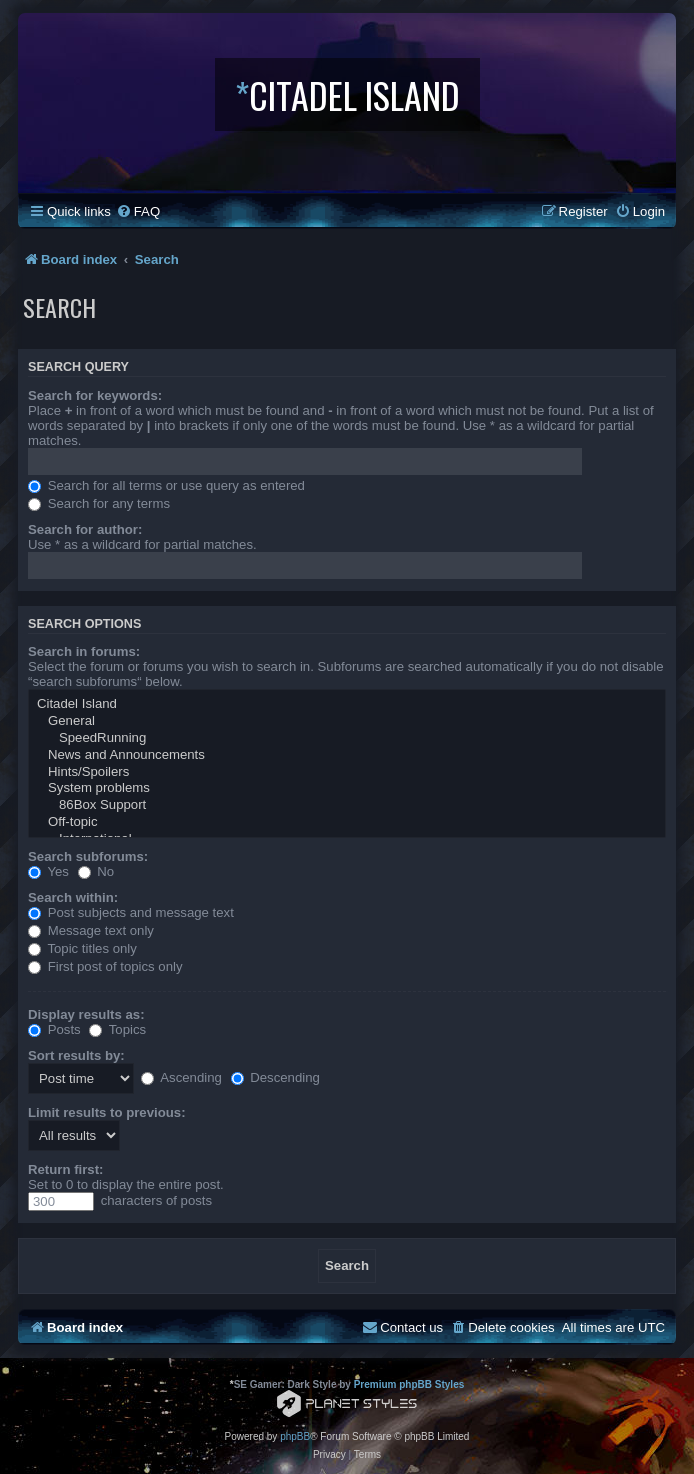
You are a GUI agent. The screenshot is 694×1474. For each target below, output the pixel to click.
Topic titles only (82, 948)
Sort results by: (76, 1055)
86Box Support (347, 805)
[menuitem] (138, 211)
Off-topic (347, 822)
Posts (54, 1029)
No (96, 871)
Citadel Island (347, 704)
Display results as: (86, 1014)
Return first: (65, 1169)
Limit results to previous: (107, 1112)
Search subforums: (88, 856)
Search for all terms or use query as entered (166, 485)
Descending (275, 1077)
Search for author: (85, 529)
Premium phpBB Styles (409, 1384)
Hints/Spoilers (347, 772)
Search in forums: (84, 651)
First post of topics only (105, 966)
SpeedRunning (347, 738)
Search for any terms (99, 503)
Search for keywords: (95, 395)
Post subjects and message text (131, 912)
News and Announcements (347, 755)
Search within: (73, 897)
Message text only (91, 930)
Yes (48, 871)
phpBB (295, 1436)
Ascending (181, 1077)
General (347, 721)
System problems (347, 788)
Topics (117, 1029)
